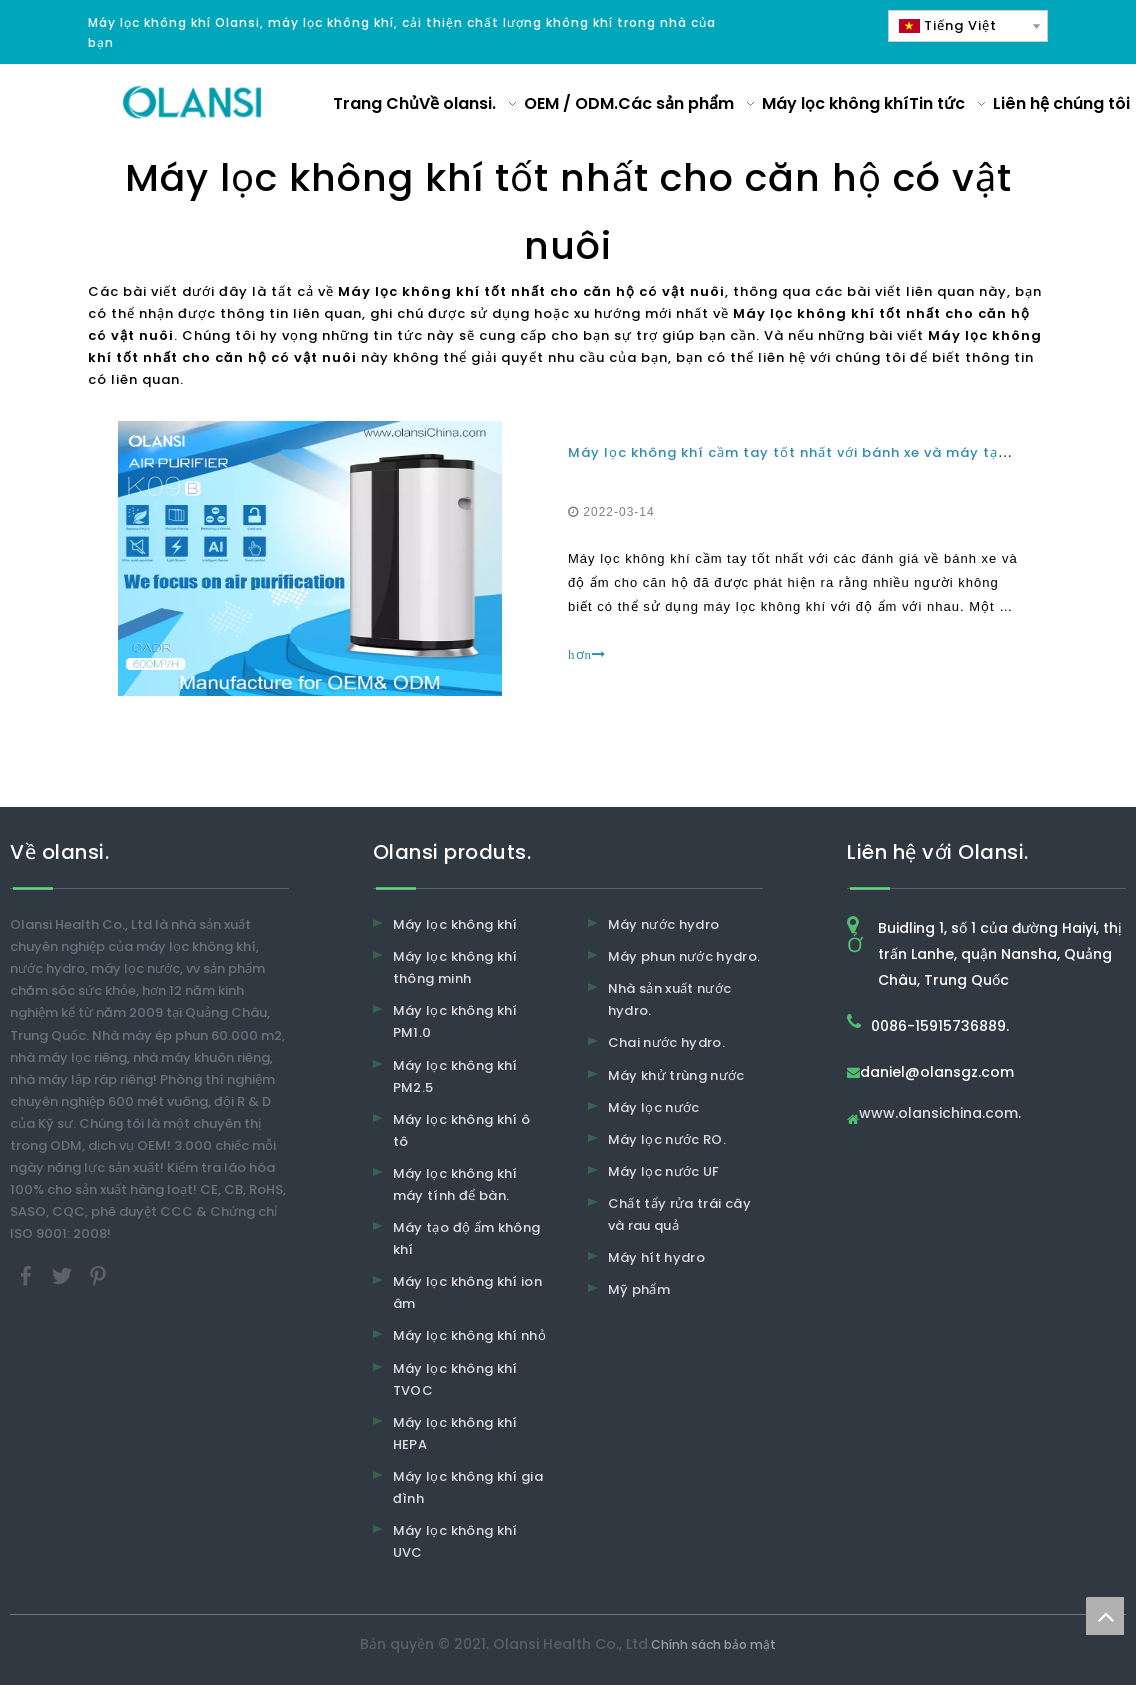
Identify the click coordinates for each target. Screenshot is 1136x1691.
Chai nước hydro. (667, 1042)
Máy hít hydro (657, 1257)
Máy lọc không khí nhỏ (469, 1335)
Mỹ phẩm (639, 1289)
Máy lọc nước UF (664, 1171)
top (1105, 1616)
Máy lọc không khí (455, 924)
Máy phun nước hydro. (684, 956)
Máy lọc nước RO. (667, 1139)
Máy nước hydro (664, 924)
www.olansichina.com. (940, 1114)
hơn (587, 654)
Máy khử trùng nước (676, 1075)
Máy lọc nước (654, 1107)
